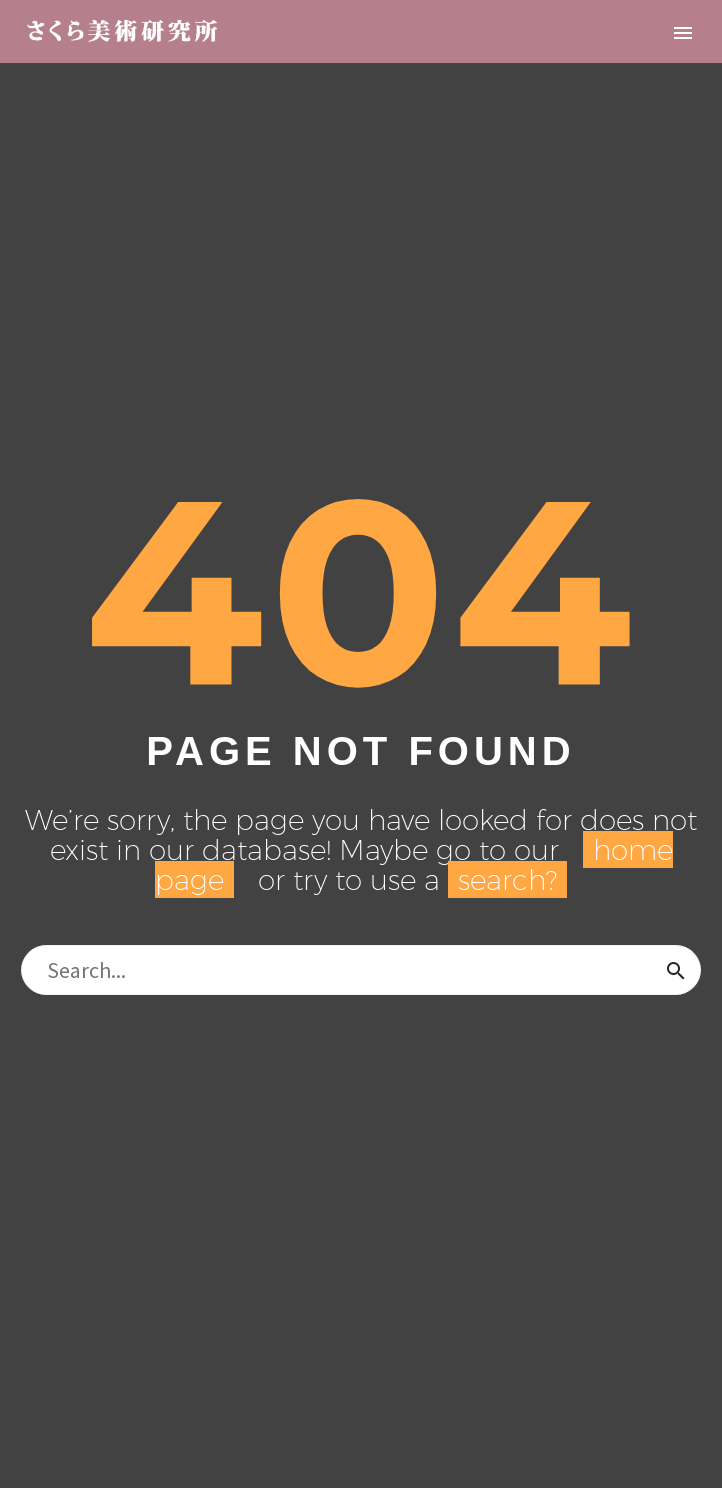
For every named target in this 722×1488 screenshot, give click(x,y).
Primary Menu (683, 33)
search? (507, 879)
